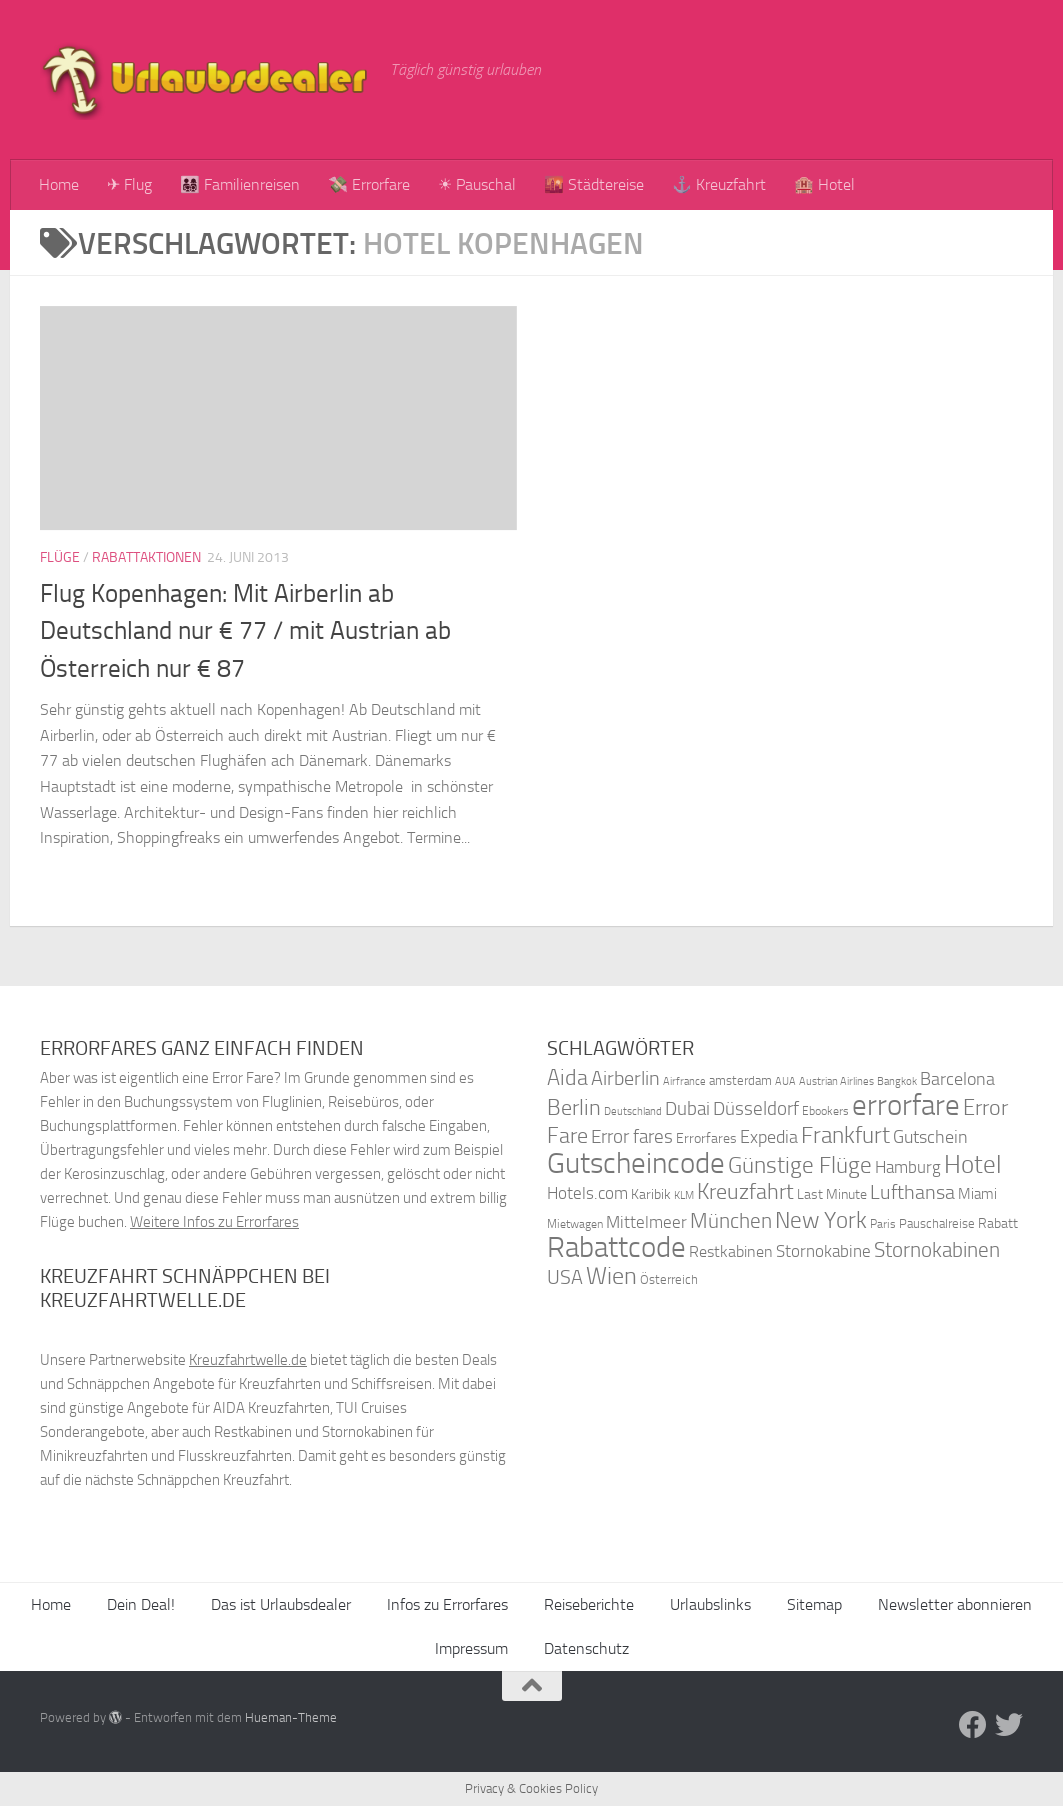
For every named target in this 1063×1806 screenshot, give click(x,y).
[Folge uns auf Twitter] (1009, 1725)
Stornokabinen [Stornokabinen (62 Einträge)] (937, 1250)
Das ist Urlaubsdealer (281, 1604)
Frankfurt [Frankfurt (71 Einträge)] (845, 1135)
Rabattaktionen (146, 557)
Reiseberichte (589, 1604)
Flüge (60, 557)
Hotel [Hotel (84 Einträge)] (973, 1164)
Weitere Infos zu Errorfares (214, 1222)
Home (59, 184)
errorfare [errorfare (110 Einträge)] (906, 1105)
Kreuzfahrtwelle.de (248, 1360)
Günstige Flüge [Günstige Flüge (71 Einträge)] (800, 1165)
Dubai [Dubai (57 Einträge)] (687, 1108)
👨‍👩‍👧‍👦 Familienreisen (240, 184)
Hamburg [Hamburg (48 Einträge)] (908, 1167)
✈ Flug (129, 184)
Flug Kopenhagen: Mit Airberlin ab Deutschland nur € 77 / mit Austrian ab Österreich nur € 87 (245, 631)
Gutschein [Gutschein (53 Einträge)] (930, 1137)
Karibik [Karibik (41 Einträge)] (651, 1194)
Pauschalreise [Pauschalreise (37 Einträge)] (937, 1223)
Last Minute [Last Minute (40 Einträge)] (832, 1194)
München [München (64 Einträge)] (731, 1220)
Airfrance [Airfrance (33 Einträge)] (684, 1081)
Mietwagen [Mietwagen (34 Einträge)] (575, 1224)
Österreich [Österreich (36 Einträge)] (669, 1279)
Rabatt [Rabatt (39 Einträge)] (998, 1223)
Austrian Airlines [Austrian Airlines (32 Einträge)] (836, 1081)
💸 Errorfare (369, 184)
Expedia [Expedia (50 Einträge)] (769, 1137)
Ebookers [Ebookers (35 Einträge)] (825, 1110)
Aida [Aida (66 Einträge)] (567, 1078)
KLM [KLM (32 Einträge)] (684, 1195)
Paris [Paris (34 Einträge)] (883, 1224)
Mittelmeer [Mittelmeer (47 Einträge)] (646, 1222)
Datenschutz (586, 1648)
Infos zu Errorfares (447, 1604)
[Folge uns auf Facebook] (973, 1725)
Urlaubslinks (710, 1604)
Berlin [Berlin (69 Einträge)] (574, 1107)
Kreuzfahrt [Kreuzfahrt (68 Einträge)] (745, 1191)
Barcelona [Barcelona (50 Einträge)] (957, 1079)
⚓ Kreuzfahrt (719, 184)
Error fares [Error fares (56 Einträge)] (632, 1136)
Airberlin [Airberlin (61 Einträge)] (625, 1078)
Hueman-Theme (291, 1717)
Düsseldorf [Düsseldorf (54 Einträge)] (756, 1109)
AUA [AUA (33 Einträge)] (785, 1081)
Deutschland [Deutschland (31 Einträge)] (633, 1111)
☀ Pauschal (477, 184)
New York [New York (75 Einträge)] (821, 1220)
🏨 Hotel (824, 184)
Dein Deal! (141, 1604)
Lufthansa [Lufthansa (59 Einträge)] (912, 1192)
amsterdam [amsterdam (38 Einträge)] (740, 1080)
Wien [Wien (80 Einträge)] (611, 1275)
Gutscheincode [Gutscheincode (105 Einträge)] (636, 1163)
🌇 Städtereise (594, 184)
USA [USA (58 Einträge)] (565, 1277)
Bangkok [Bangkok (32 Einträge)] (897, 1081)
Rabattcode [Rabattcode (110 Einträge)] (616, 1247)
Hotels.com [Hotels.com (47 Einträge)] (587, 1193)
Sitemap (814, 1604)
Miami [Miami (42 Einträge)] (977, 1194)
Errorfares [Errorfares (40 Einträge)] (706, 1138)
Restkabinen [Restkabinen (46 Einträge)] (731, 1251)
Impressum (471, 1648)
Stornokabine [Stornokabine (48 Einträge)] (823, 1251)
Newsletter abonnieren (955, 1604)
